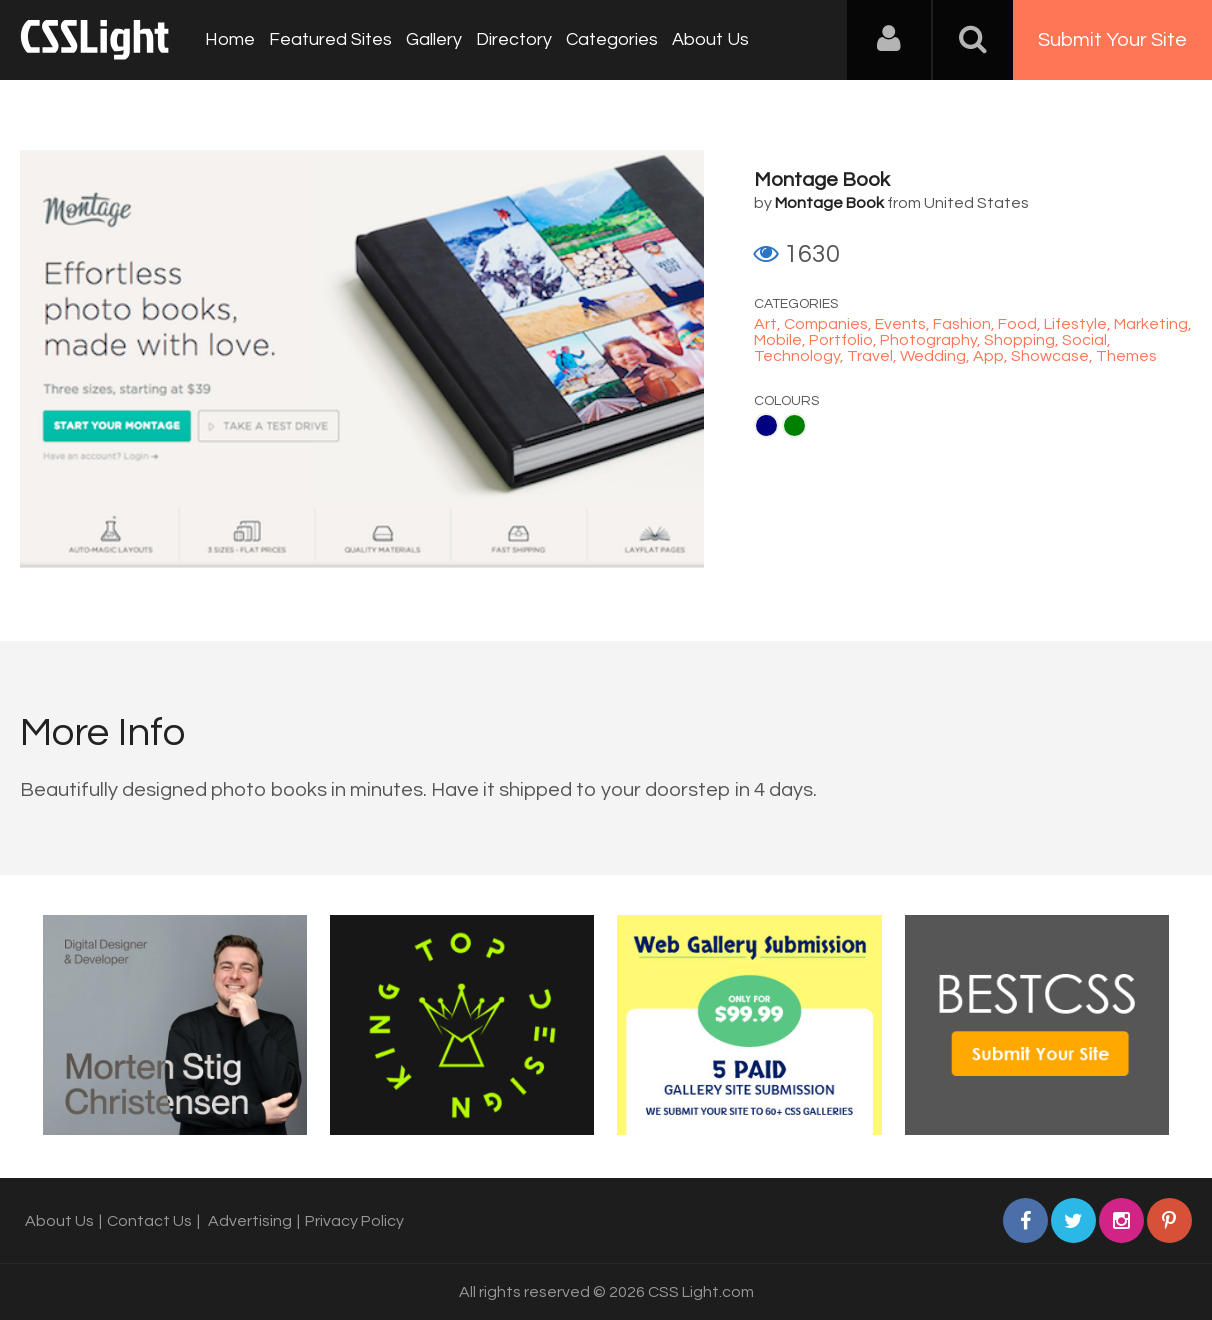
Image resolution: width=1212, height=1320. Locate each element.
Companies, (829, 324)
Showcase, (1053, 356)
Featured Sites (330, 39)
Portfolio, (844, 340)
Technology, (800, 356)
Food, (1021, 324)
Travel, (873, 356)
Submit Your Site (1112, 40)
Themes (1126, 356)
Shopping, (1023, 340)
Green (794, 425)
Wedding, (936, 356)
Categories (612, 39)
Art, (769, 324)
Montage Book (822, 180)
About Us (710, 39)
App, (992, 356)
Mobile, (781, 340)
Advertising (250, 1221)
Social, (1086, 340)
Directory (514, 39)
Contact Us (149, 1221)
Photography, (932, 340)
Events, (904, 324)
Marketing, (1153, 324)
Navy (766, 425)
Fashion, (965, 324)
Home (230, 39)
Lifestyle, (1079, 324)
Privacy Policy (354, 1221)
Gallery (434, 39)
